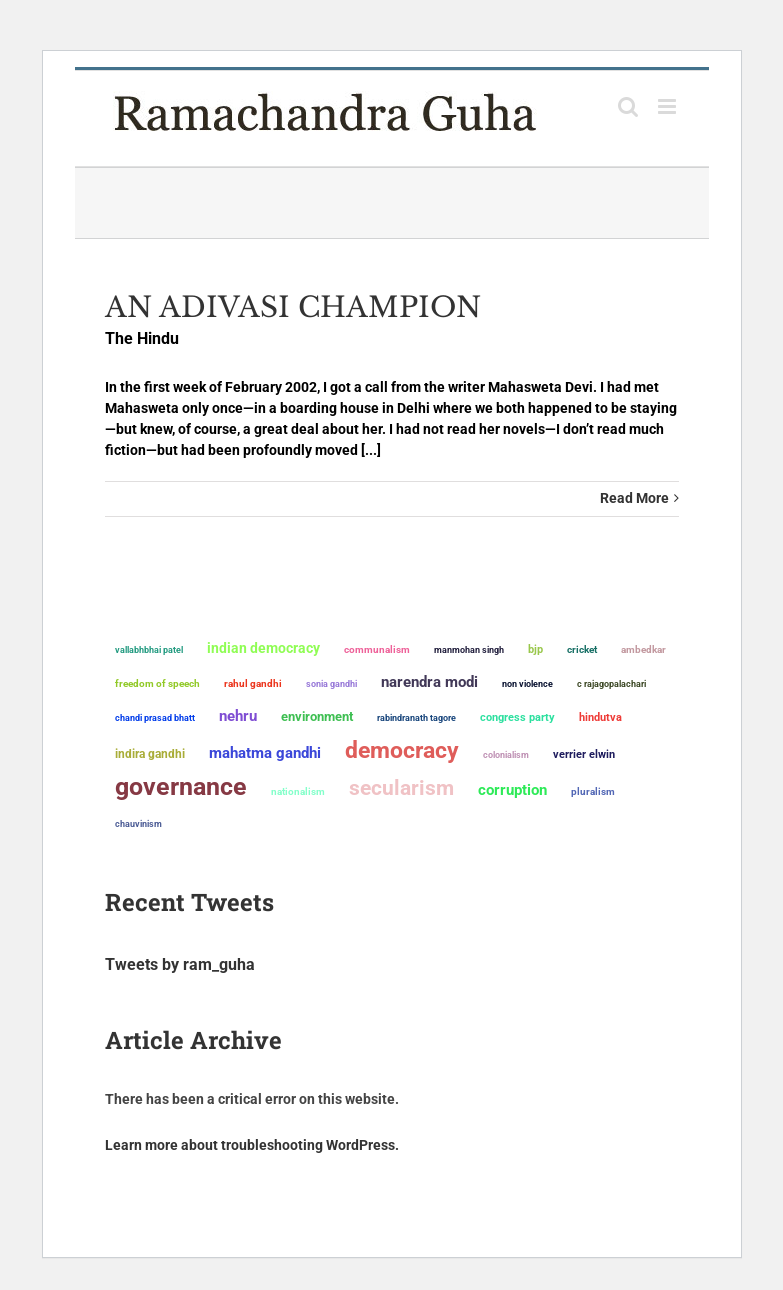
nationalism (298, 791)
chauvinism (138, 823)
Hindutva (600, 717)
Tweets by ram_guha (180, 964)
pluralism (593, 791)
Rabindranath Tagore (416, 718)
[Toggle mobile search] (628, 106)
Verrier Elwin (584, 754)
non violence (527, 684)
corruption (512, 790)
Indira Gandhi (150, 753)
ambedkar (643, 649)
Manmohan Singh (469, 649)
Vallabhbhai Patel (149, 650)
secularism (401, 788)
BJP (535, 649)
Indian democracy (263, 648)
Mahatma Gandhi (265, 753)
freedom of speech (157, 683)
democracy (402, 750)
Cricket (582, 649)
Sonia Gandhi (331, 683)
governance (181, 787)
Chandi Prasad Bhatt (155, 717)
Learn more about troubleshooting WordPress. (252, 1145)
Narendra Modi (429, 682)
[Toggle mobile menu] (668, 106)
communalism (377, 649)
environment (317, 716)
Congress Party (517, 717)
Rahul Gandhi (253, 683)
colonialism (506, 754)
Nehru (238, 716)
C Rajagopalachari (611, 684)
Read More (634, 498)
